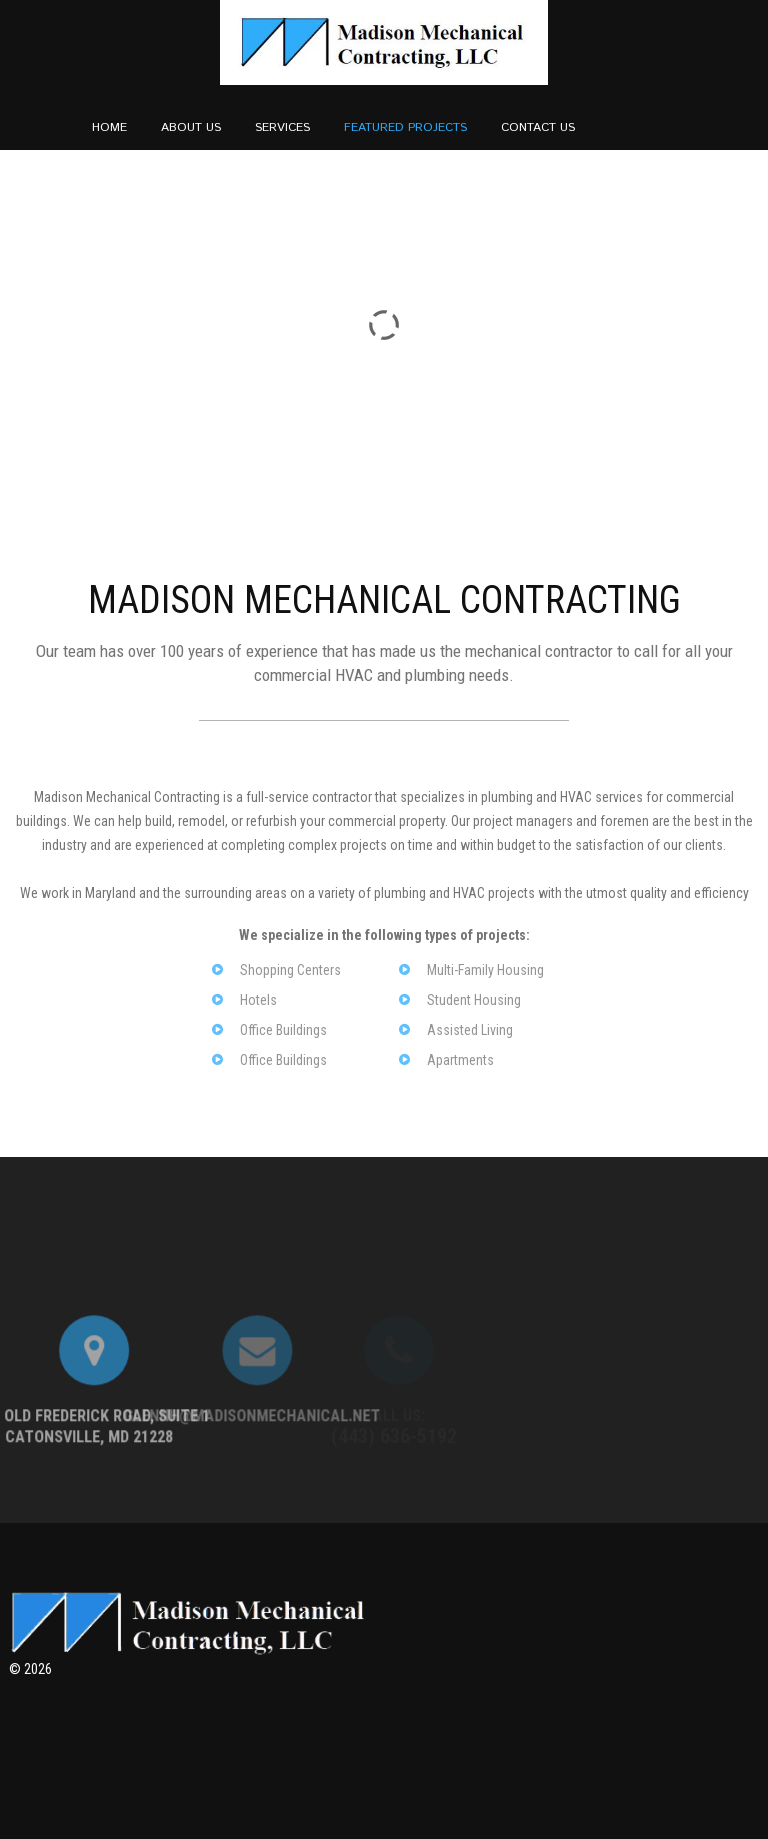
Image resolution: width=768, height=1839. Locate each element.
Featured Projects (405, 127)
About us (191, 127)
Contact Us (538, 127)
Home (109, 127)
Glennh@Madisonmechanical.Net (134, 1461)
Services (282, 127)
